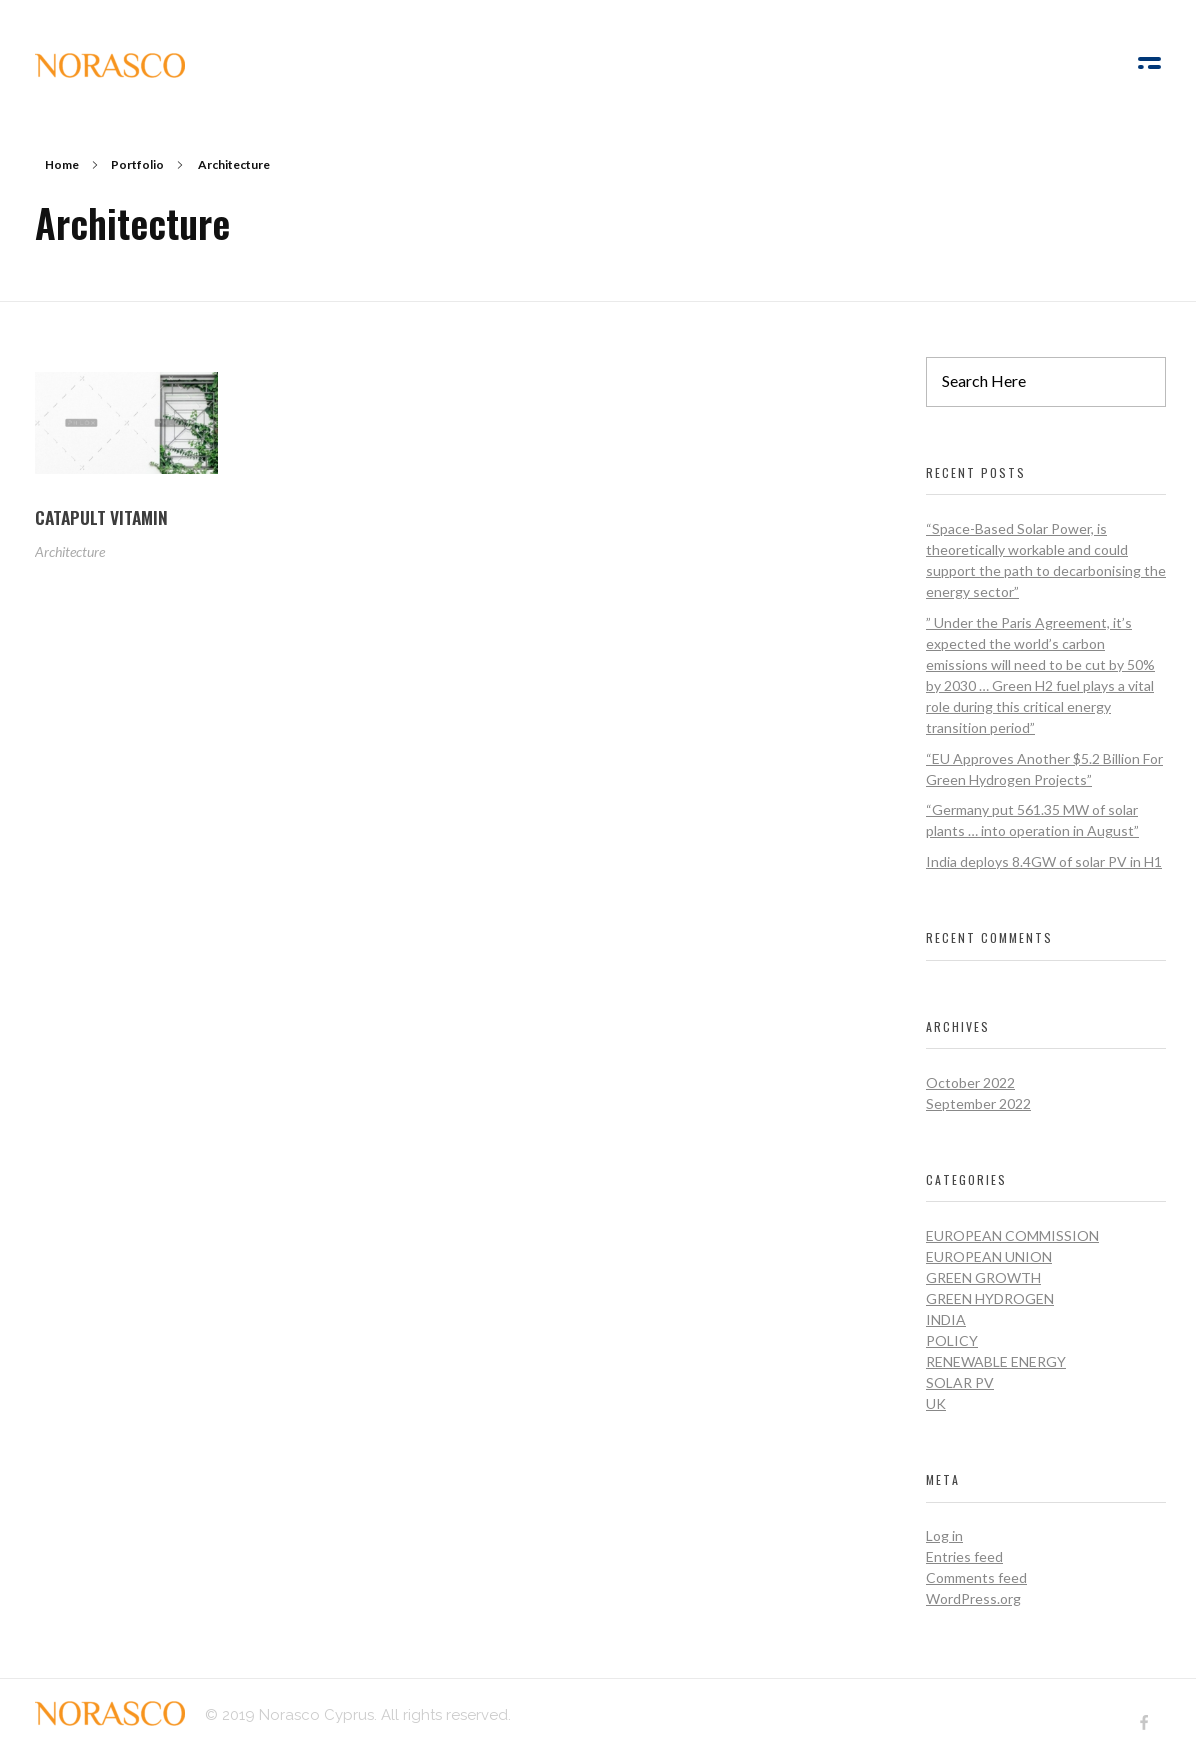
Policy (952, 1340)
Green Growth (983, 1277)
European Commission (1012, 1235)
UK (936, 1403)
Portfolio (137, 164)
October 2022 (970, 1082)
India (946, 1319)
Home (62, 164)
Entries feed (964, 1556)
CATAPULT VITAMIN (101, 517)
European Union (989, 1256)
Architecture (70, 551)
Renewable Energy (996, 1361)
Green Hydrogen (990, 1298)
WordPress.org (973, 1598)
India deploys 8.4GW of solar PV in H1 (1044, 861)
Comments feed (976, 1577)
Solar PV (960, 1382)
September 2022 (978, 1103)
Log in (944, 1535)
